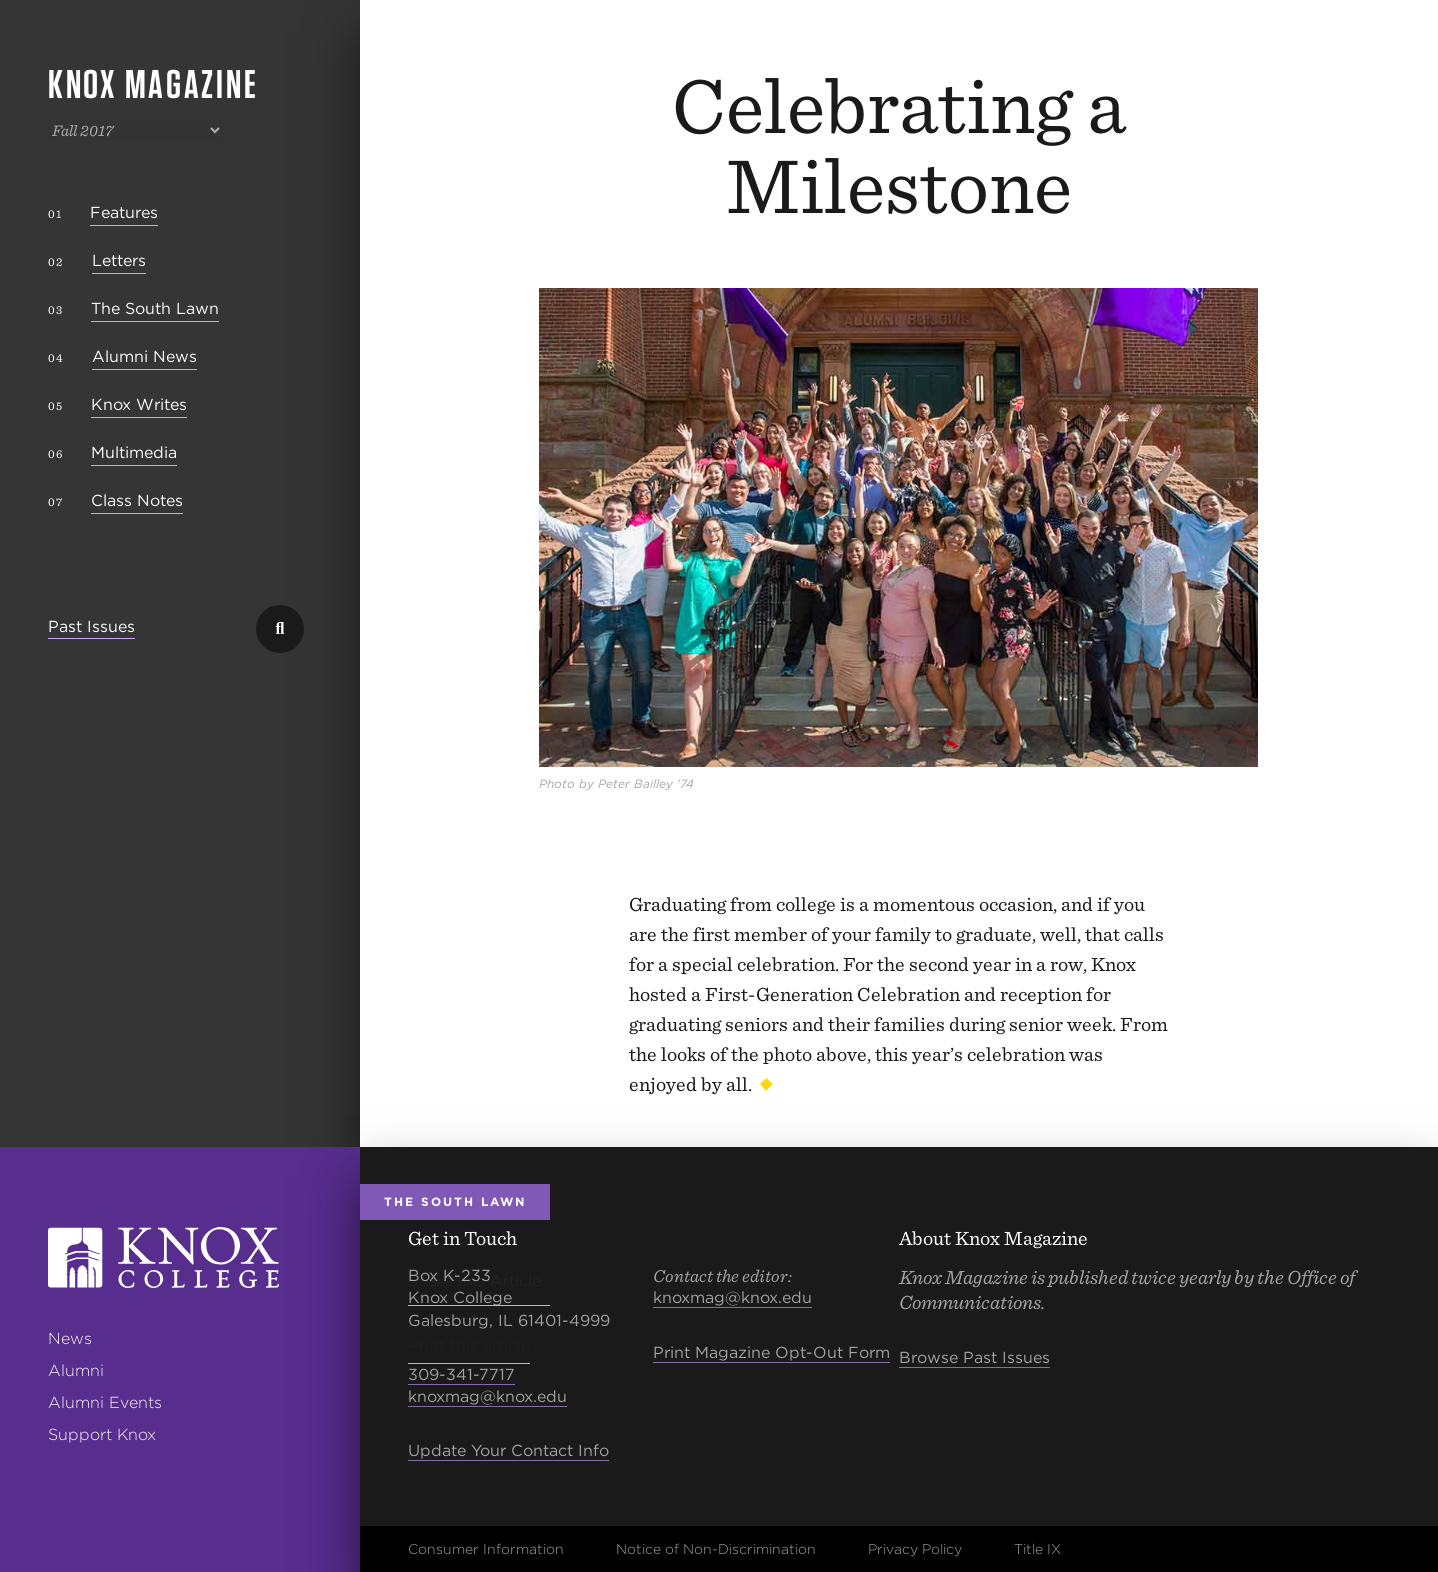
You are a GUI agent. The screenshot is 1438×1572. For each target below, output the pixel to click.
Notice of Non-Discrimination (716, 1549)
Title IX (1037, 1549)
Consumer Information (486, 1549)
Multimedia (134, 452)
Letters (119, 260)
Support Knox (102, 1434)
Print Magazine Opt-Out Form (771, 1352)
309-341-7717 (461, 1374)
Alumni (76, 1370)
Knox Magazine (153, 84)
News (70, 1338)
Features (124, 212)
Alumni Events (105, 1402)
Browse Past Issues (974, 1357)
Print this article (469, 1345)
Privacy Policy (915, 1549)
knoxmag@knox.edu (487, 1396)
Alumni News (144, 356)
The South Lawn (155, 308)
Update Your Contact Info (508, 1450)
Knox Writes (139, 404)
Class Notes (137, 500)
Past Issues (91, 627)
